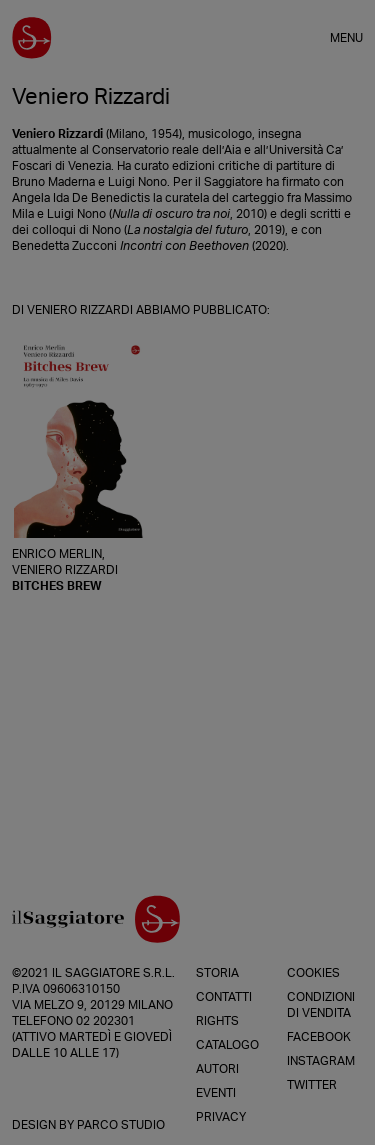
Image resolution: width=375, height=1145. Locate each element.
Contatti (224, 997)
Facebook (319, 1037)
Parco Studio (121, 1125)
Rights (217, 1021)
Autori (217, 1069)
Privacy (221, 1117)
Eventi (216, 1093)
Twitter (312, 1085)
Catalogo (227, 1045)
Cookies (313, 973)
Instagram (321, 1061)
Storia (217, 973)
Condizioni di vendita (321, 1005)
